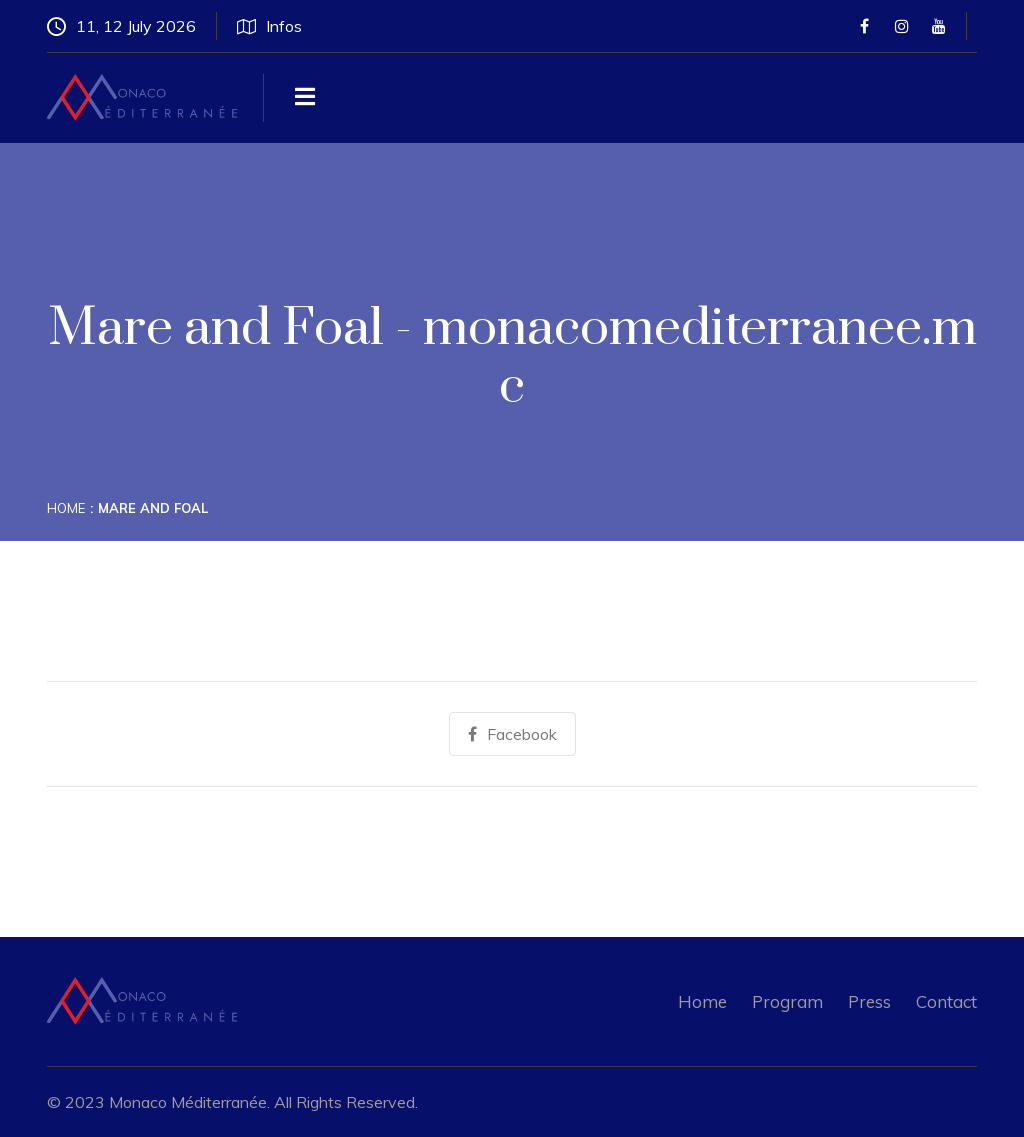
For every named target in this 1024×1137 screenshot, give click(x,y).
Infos (269, 26)
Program (787, 1001)
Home (66, 508)
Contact (946, 1001)
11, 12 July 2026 (121, 26)
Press (869, 1001)
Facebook (512, 734)
